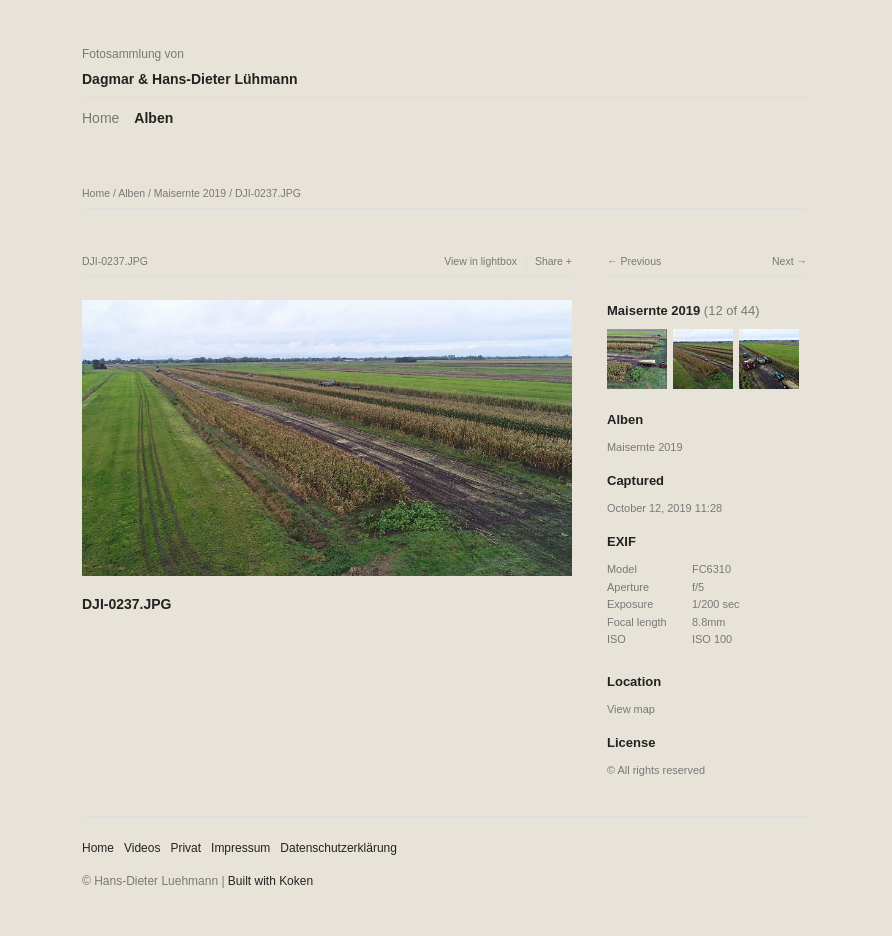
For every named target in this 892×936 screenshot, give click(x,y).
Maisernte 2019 (190, 193)
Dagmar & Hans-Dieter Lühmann (189, 79)
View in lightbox (480, 261)
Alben (153, 118)
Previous (640, 261)
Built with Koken (270, 881)
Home (100, 118)
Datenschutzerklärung (338, 848)
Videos (142, 848)
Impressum (240, 848)
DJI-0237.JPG (268, 193)
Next (783, 261)
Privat (185, 848)
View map (631, 709)
